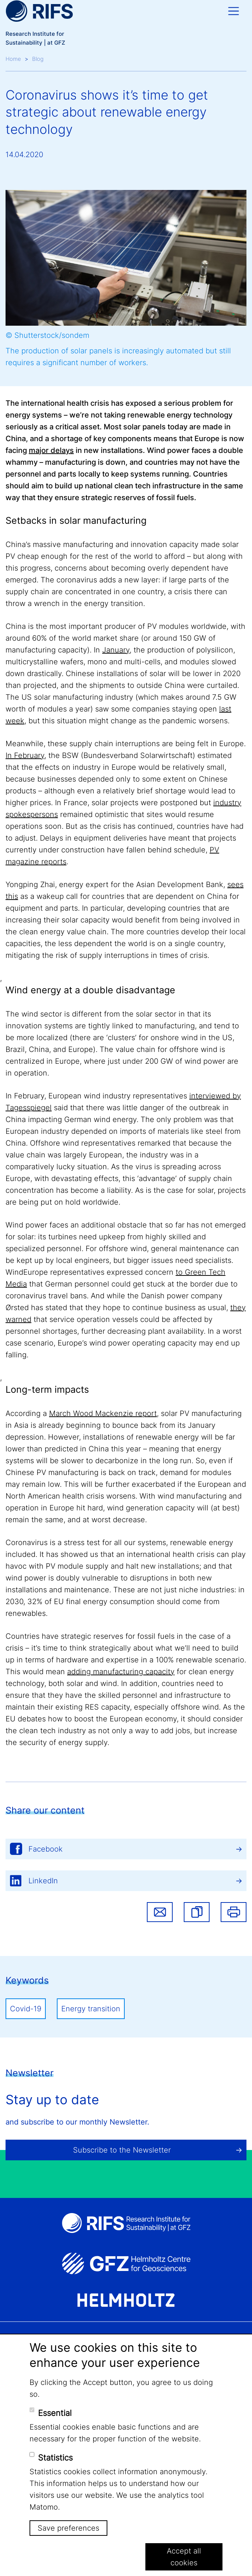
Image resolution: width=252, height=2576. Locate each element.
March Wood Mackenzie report (103, 1413)
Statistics (55, 2458)
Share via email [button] (160, 1912)
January (116, 649)
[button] (197, 1912)
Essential (55, 2413)
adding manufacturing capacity (121, 1671)
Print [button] (233, 1912)
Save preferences (68, 2528)
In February (25, 755)
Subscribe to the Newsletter (122, 2150)
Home (13, 58)
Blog (38, 58)
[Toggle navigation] (233, 11)
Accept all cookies (184, 2556)
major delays (51, 450)
